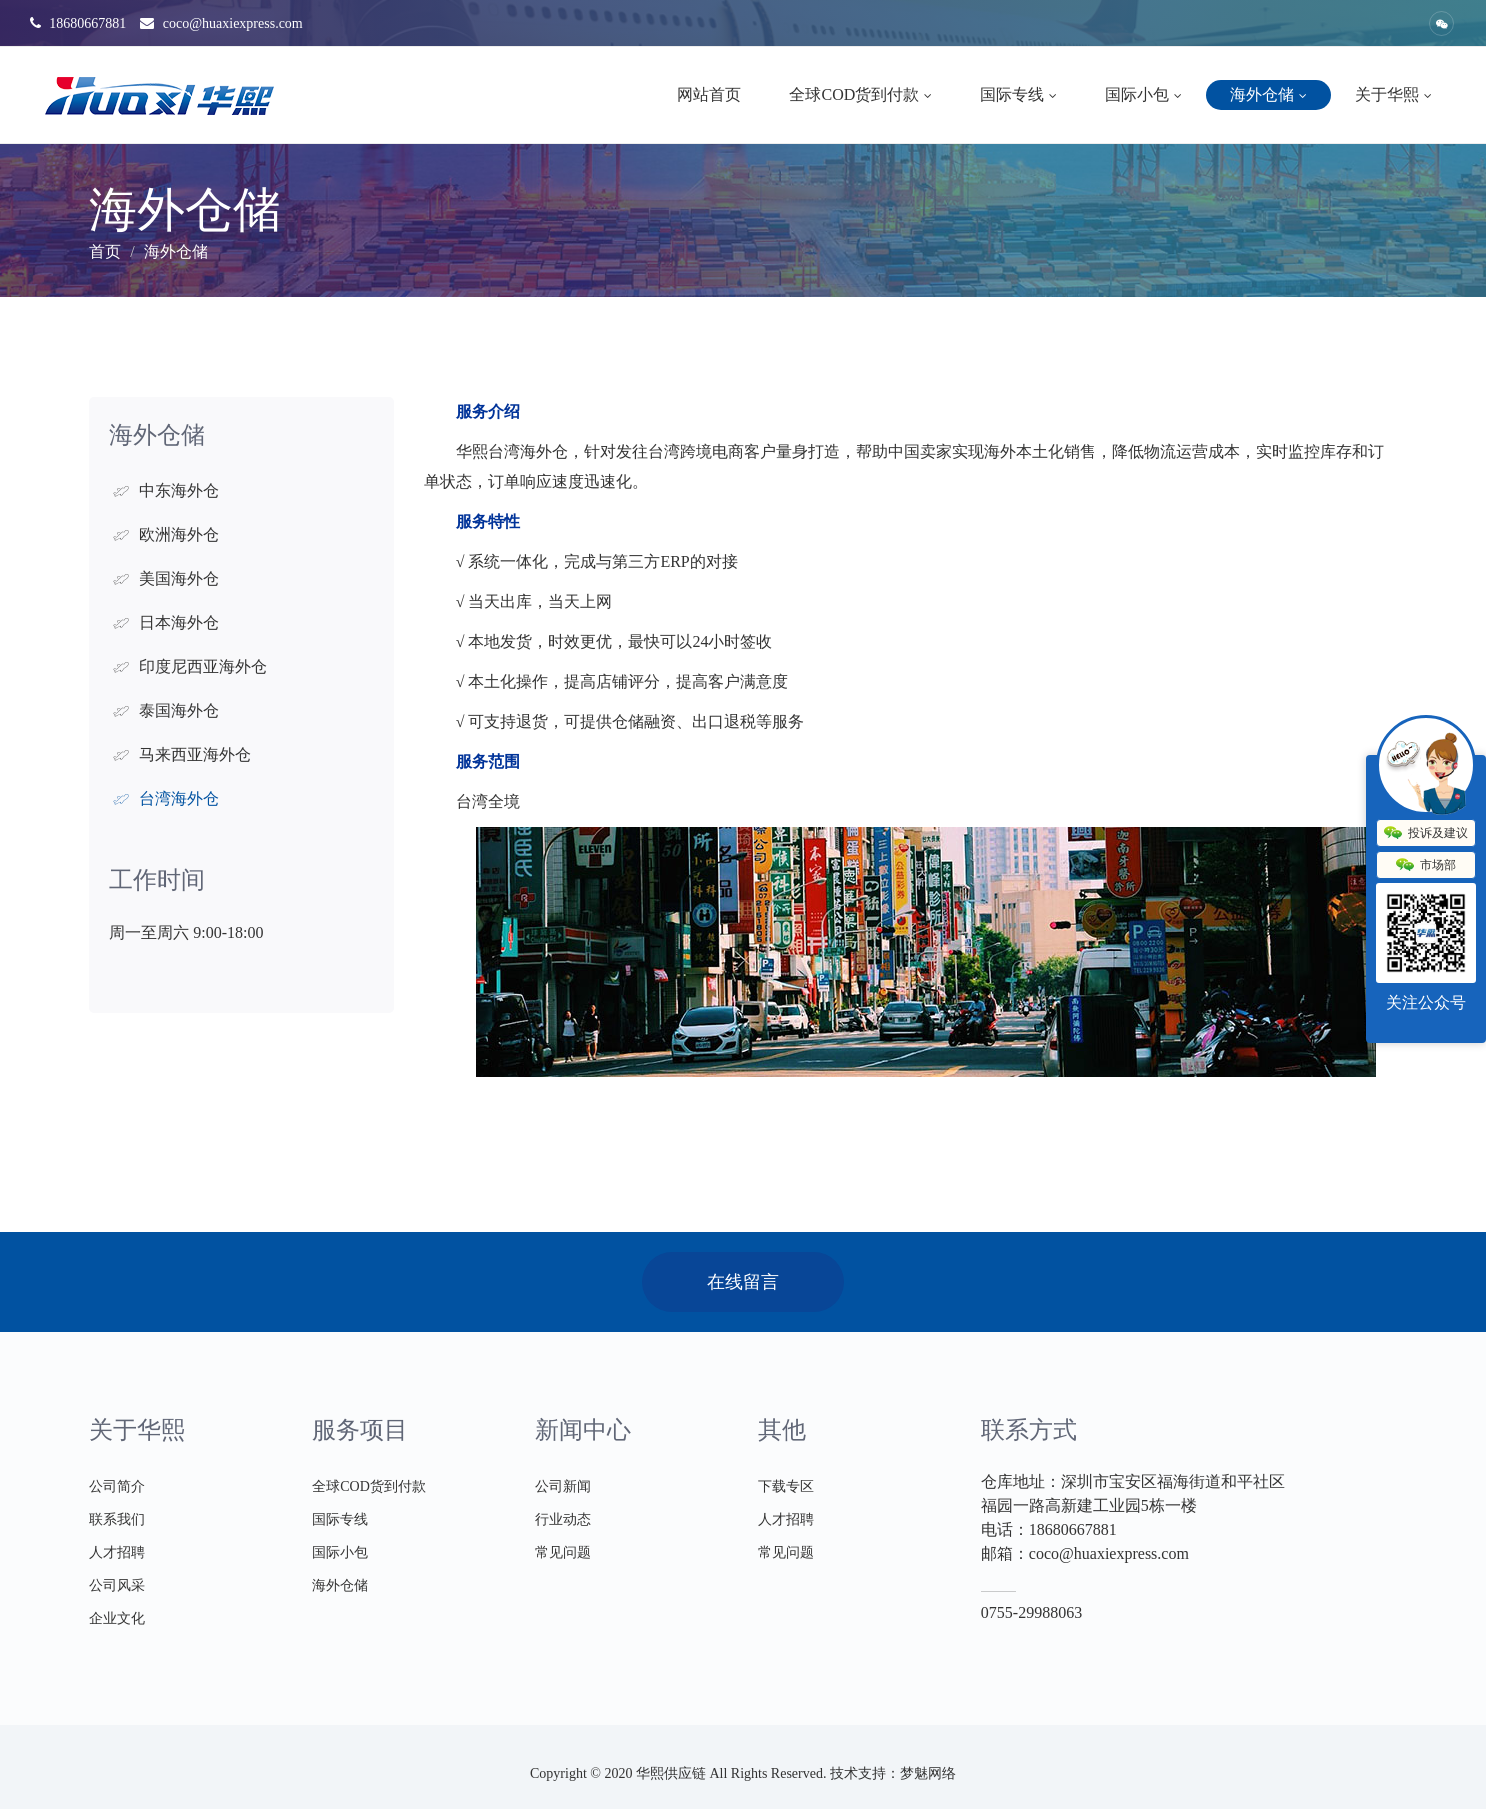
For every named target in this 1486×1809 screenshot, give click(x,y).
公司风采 (117, 1585)
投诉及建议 (1426, 834)
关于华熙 (1393, 94)
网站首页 (709, 94)
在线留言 (743, 1282)
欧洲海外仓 (179, 534)
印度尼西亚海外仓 (203, 666)
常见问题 (563, 1552)
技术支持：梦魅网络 (893, 1773)
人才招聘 (117, 1552)
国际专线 (1018, 94)
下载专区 (786, 1486)
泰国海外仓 (179, 710)
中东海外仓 (179, 490)
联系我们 (117, 1519)
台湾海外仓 (179, 798)
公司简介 (117, 1486)
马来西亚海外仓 (195, 754)
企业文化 (117, 1618)
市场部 (1426, 866)
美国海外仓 (179, 578)
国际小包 (1143, 94)
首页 (105, 251)
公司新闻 (563, 1486)
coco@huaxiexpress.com (221, 23)
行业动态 (563, 1519)
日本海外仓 (179, 622)
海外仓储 (1268, 94)
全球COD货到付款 (860, 94)
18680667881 (78, 23)
